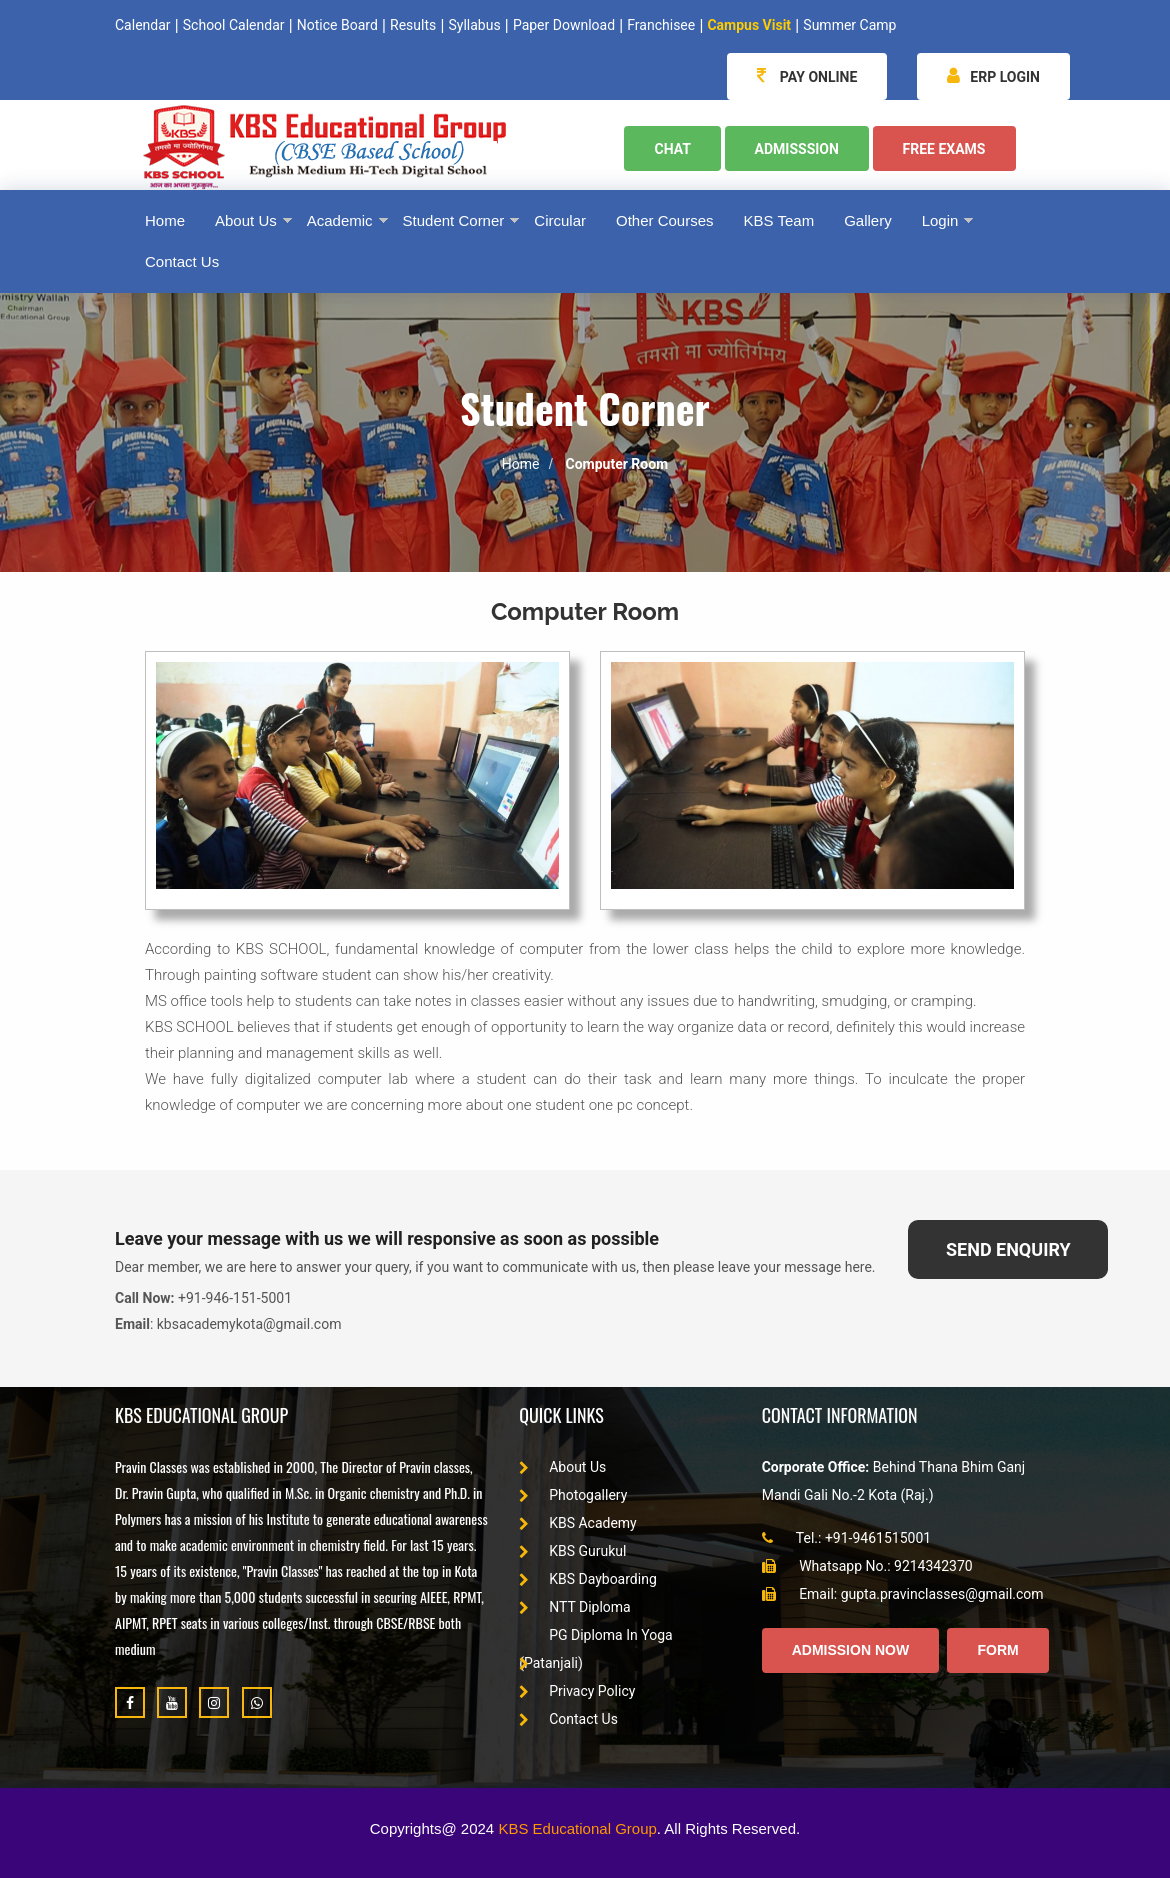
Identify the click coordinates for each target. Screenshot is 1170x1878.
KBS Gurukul (572, 1551)
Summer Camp (849, 25)
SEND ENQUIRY (1008, 1249)
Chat (672, 149)
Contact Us (568, 1719)
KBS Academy (578, 1523)
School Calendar (234, 25)
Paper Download (564, 25)
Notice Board (337, 25)
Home (521, 464)
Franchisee (661, 25)
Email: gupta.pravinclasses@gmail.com (903, 1594)
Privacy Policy (577, 1691)
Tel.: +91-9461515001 (847, 1538)
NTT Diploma (575, 1607)
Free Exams (944, 149)
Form (997, 1650)
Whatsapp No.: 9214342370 (867, 1566)
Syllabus (474, 25)
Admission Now (850, 1650)
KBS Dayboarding (588, 1579)
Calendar (143, 25)
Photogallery (573, 1495)
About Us (562, 1467)
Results (413, 25)
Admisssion (797, 149)
